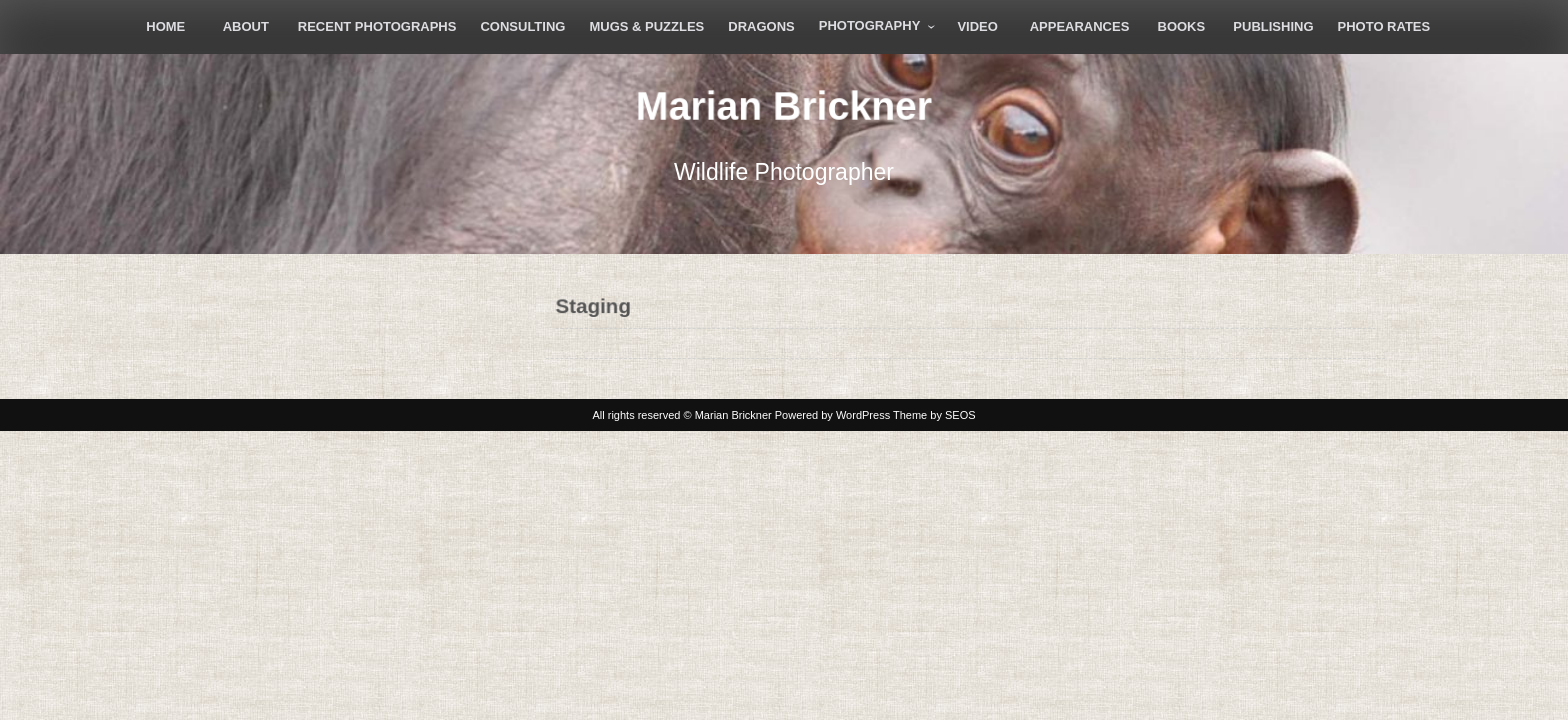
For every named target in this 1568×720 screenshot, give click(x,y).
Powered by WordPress (832, 415)
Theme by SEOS (934, 415)
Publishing (1273, 26)
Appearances (1080, 26)
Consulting (522, 26)
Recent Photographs (377, 26)
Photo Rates (1384, 26)
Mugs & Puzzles (646, 26)
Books (1182, 26)
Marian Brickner (784, 106)
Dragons (761, 26)
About (246, 26)
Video (977, 26)
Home (165, 26)
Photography (870, 25)
